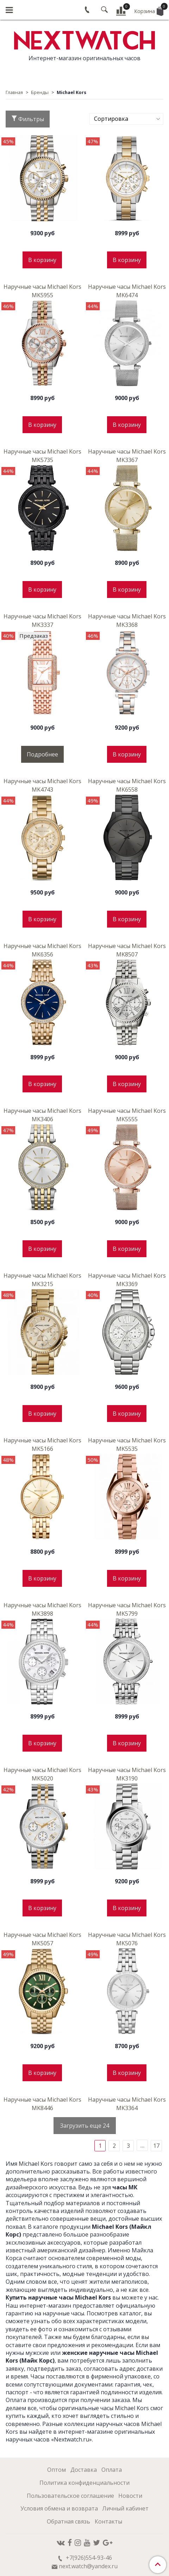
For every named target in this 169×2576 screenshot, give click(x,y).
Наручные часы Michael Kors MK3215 (42, 1280)
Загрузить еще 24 (84, 2125)
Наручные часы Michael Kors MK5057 (42, 1939)
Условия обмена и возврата (59, 2508)
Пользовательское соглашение (70, 2496)
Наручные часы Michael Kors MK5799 (127, 1609)
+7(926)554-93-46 (88, 2558)
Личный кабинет (125, 2508)
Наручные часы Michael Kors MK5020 (42, 1774)
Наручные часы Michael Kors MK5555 (127, 1115)
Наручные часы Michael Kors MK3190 (127, 1774)
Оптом (56, 2470)
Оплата (111, 2470)
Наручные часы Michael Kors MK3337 (42, 620)
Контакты (108, 2521)
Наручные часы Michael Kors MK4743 (42, 785)
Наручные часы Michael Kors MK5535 (127, 1444)
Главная (14, 92)
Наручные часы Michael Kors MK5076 (127, 1939)
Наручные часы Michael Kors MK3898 (42, 1609)
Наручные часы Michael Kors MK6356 (42, 950)
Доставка (83, 2470)
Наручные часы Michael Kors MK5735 (42, 456)
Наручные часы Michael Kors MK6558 (127, 785)
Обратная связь (68, 2521)
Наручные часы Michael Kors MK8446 (42, 2104)
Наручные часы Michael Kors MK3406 (42, 1115)
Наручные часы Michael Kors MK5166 (42, 1444)
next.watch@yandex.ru (88, 2566)
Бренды (40, 92)
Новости (130, 2496)
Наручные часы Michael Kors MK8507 (127, 950)
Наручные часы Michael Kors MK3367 (127, 456)
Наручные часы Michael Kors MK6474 (127, 291)
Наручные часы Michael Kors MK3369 (127, 1280)
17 (156, 2146)
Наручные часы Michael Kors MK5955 (42, 291)
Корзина (148, 10)
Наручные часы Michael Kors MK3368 (127, 620)
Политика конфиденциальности (84, 2483)
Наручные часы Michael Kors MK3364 (127, 2104)
